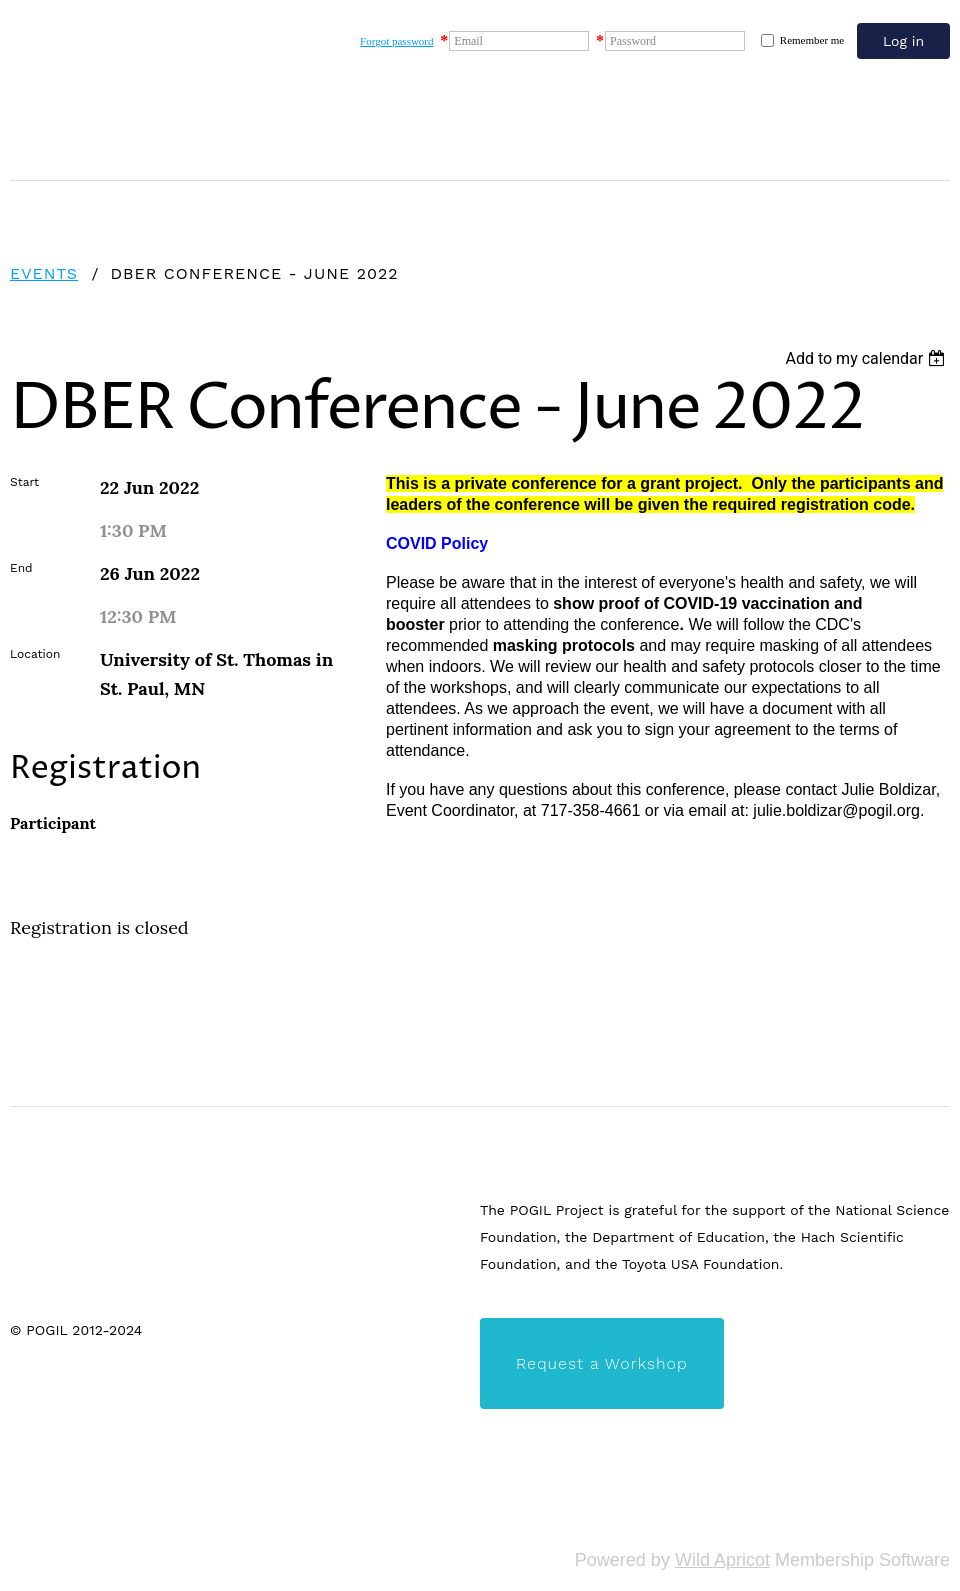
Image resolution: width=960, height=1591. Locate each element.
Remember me (812, 40)
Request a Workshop (602, 1363)
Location (35, 654)
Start (24, 482)
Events (44, 273)
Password (633, 41)
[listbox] (867, 358)
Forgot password (396, 41)
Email (468, 41)
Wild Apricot (722, 1560)
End (21, 568)
